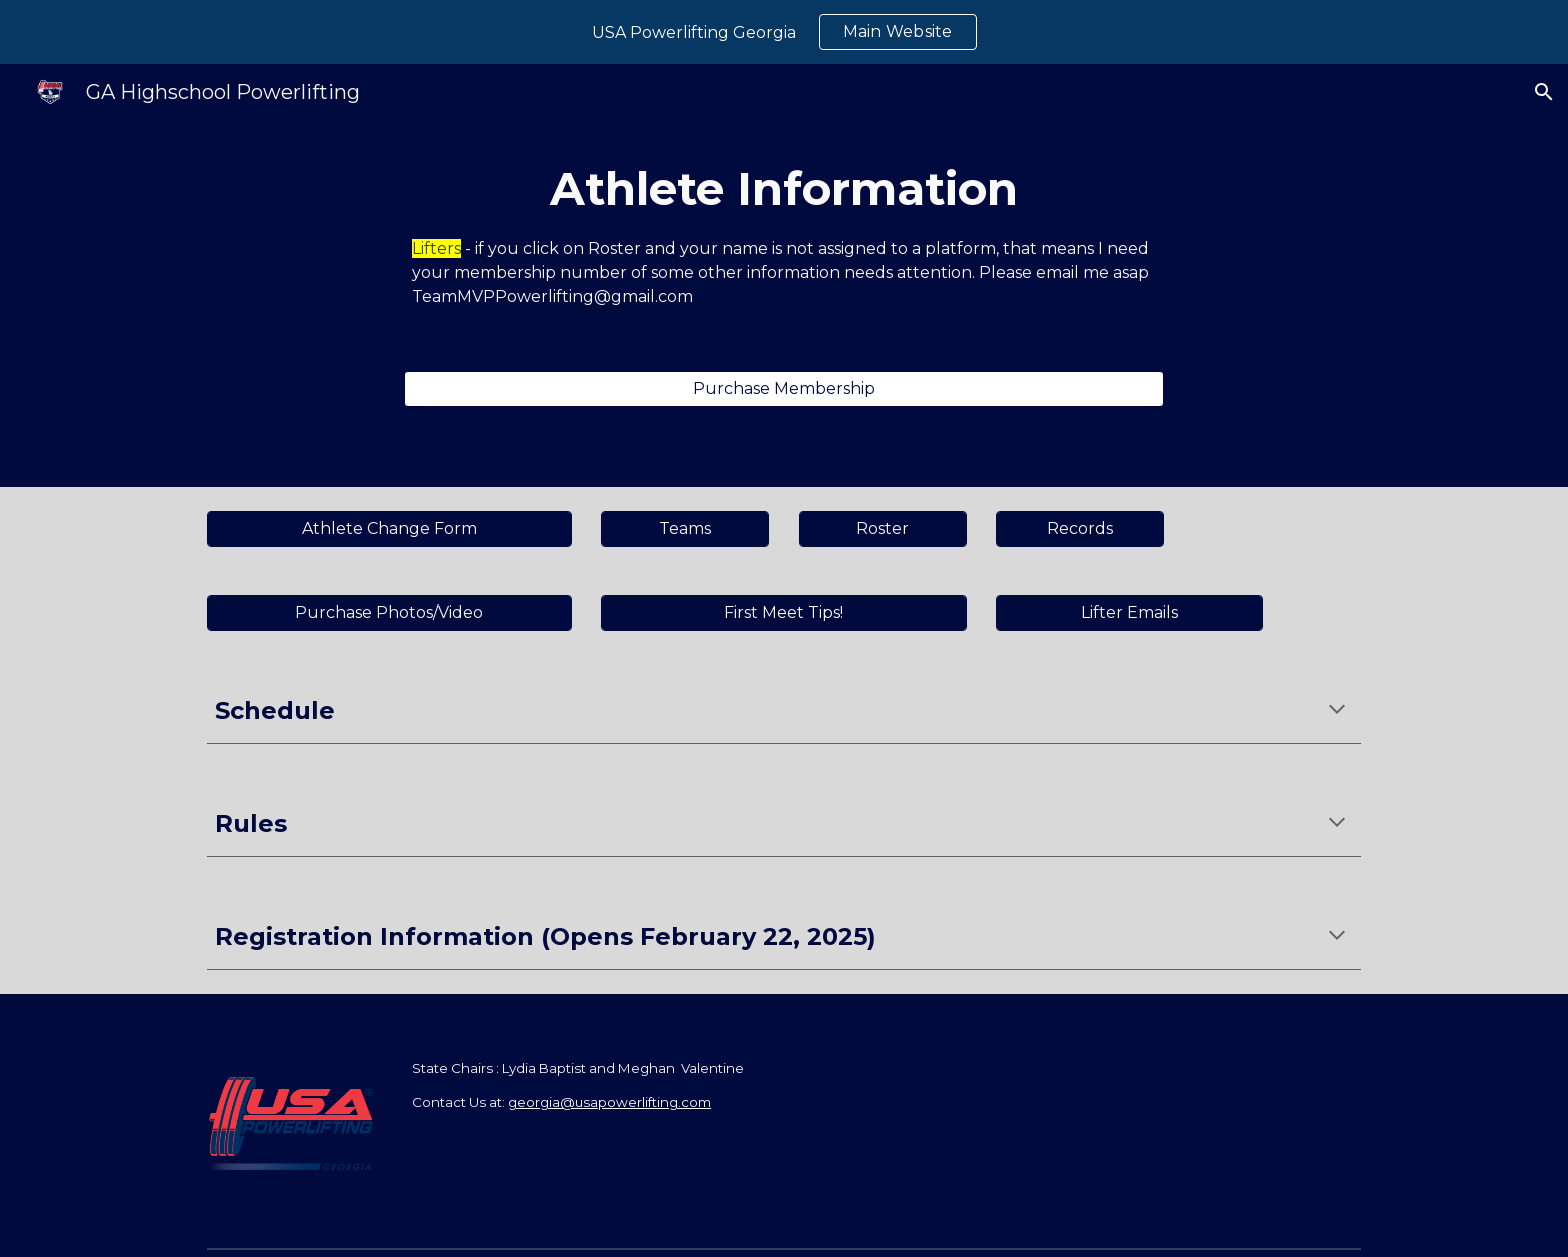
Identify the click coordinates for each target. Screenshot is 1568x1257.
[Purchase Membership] (784, 388)
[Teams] (685, 528)
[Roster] (883, 528)
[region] (784, 32)
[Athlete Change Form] (389, 528)
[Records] (1080, 528)
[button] (1544, 92)
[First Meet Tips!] (783, 612)
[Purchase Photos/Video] (389, 612)
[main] (784, 233)
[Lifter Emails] (1129, 612)
